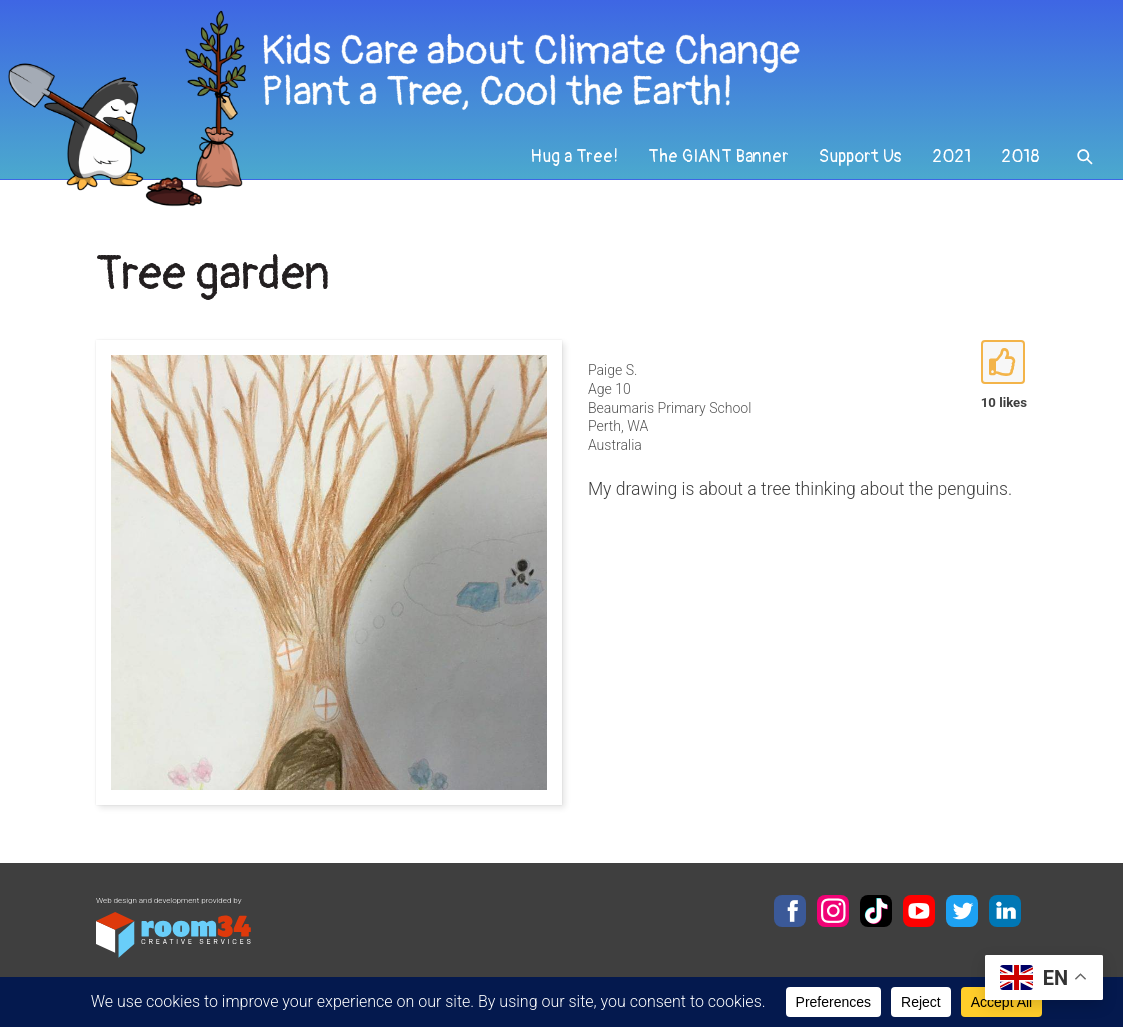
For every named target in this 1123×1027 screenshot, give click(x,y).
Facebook (790, 911)
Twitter (962, 911)
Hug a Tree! (574, 156)
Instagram (833, 911)
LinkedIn (1005, 911)
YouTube (919, 911)
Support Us (860, 156)
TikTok (876, 911)
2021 (951, 156)
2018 (1020, 156)
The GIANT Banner (718, 156)
